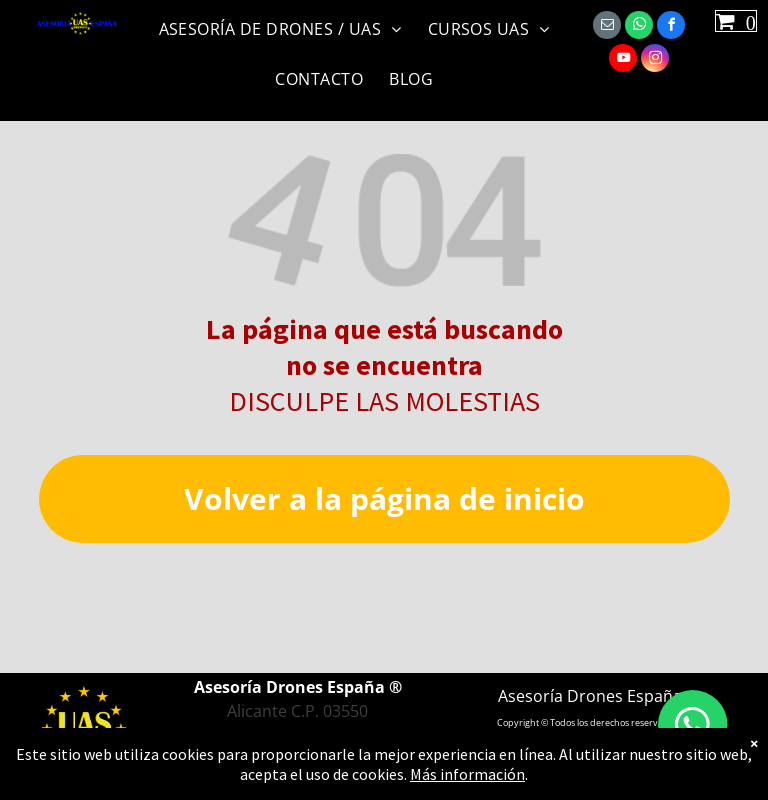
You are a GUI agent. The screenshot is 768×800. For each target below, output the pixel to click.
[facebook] (671, 27)
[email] (607, 27)
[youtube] (623, 60)
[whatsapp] (639, 27)
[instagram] (655, 60)
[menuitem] (286, 26)
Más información (467, 774)
